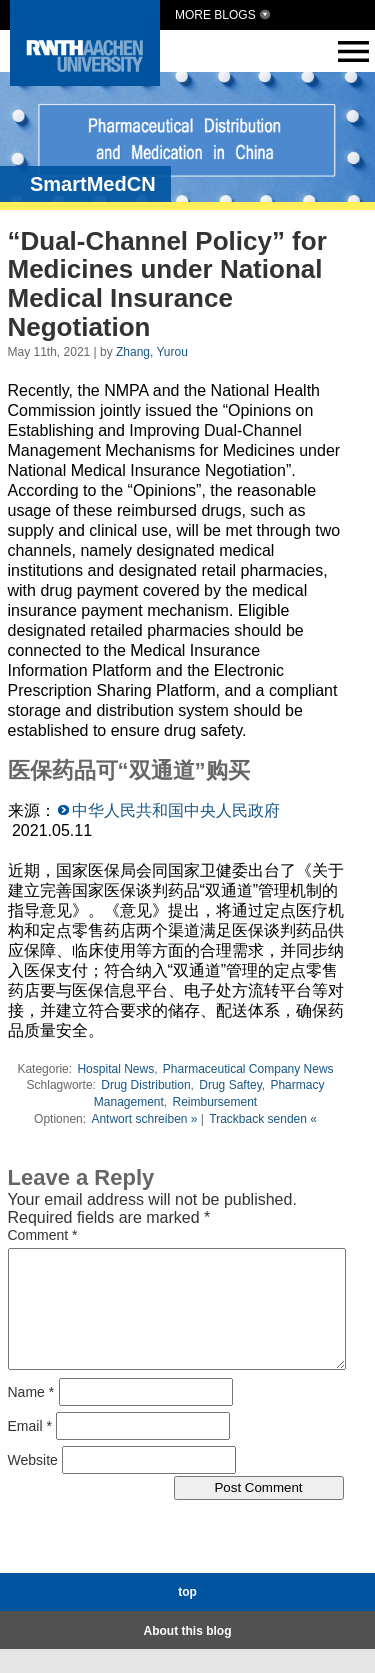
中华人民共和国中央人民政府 (176, 810)
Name (31, 1415)
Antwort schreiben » (144, 1119)
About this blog (188, 1655)
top (187, 1616)
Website (33, 1483)
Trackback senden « (263, 1119)
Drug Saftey (230, 1085)
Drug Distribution (145, 1085)
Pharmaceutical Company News (248, 1069)
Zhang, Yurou (152, 352)
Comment (43, 1235)
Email (30, 1449)
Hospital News (115, 1069)
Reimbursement (215, 1102)
